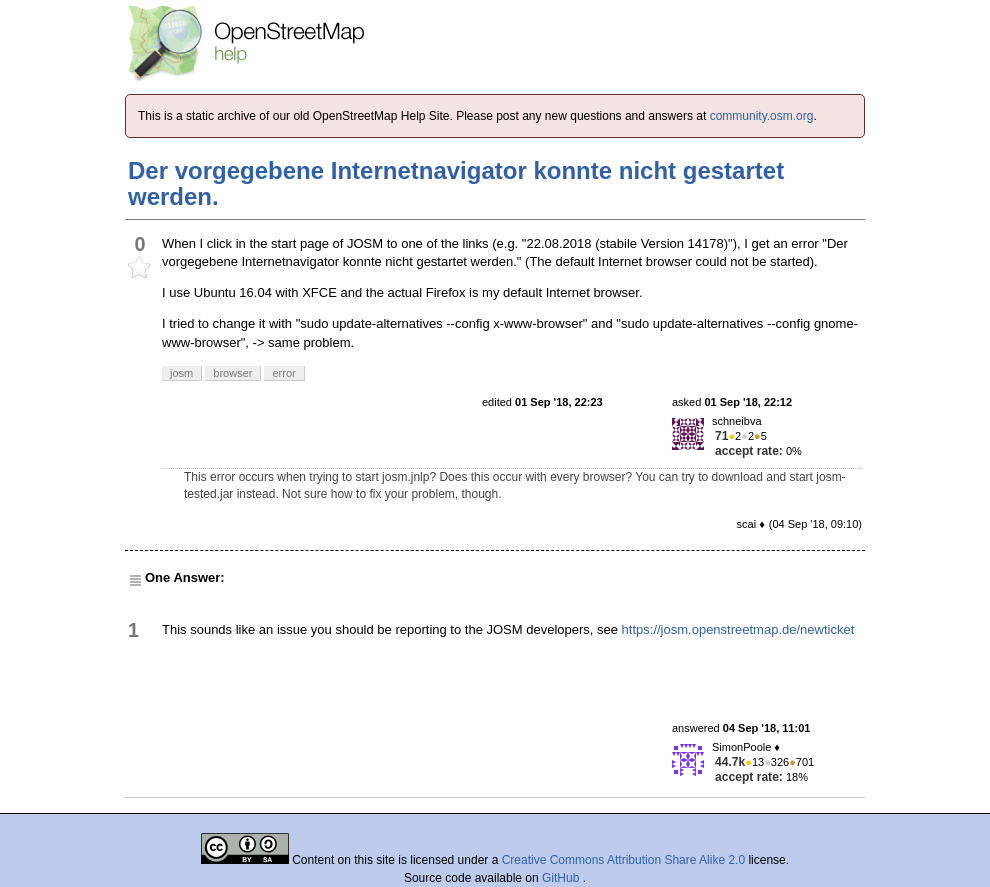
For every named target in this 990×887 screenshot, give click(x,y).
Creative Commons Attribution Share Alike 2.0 (623, 860)
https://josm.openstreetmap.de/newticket (738, 629)
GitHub (562, 878)
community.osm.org (762, 116)
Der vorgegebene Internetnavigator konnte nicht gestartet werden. (456, 183)
